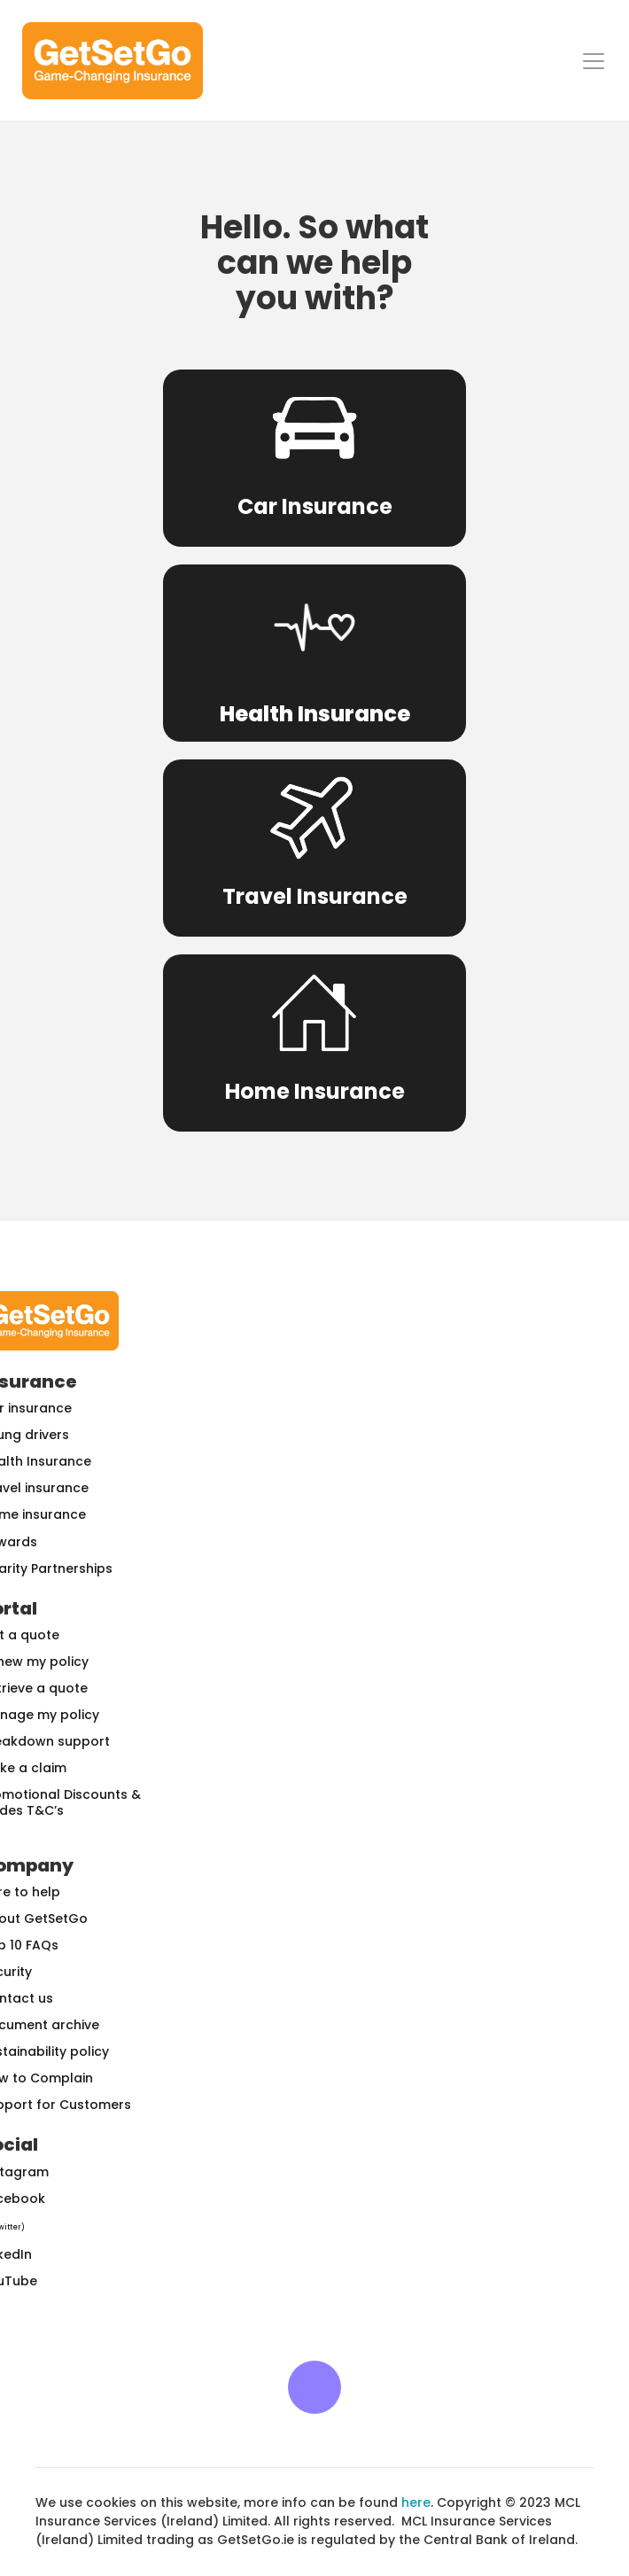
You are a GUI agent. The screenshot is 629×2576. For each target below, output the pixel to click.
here (416, 2502)
